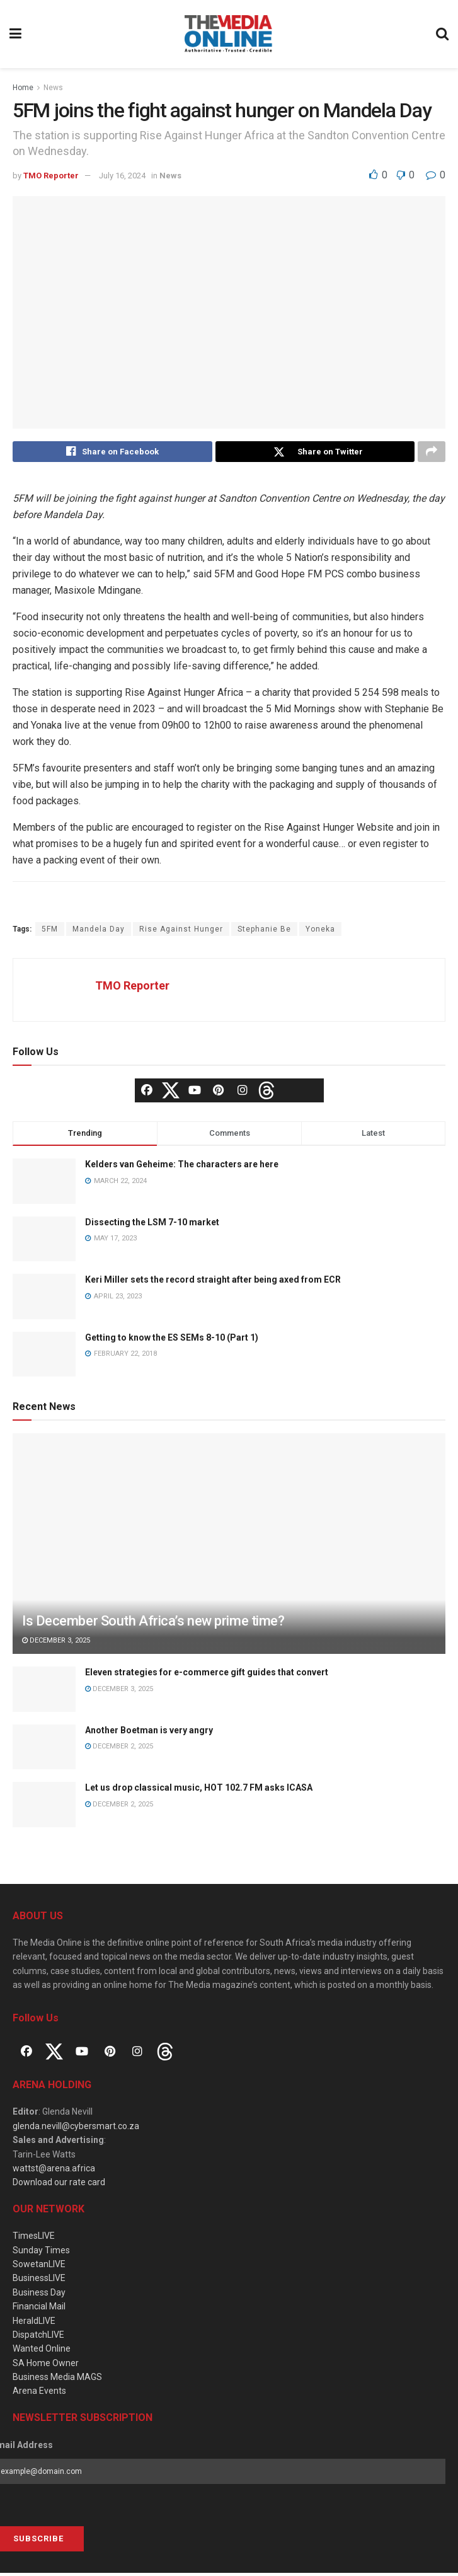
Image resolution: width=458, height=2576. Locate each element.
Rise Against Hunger (181, 932)
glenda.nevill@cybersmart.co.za (76, 2129)
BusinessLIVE (39, 2281)
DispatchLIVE (38, 2338)
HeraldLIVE (34, 2323)
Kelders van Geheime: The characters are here (181, 1167)
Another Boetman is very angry (149, 1733)
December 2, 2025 (119, 1749)
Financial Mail (39, 2309)
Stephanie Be (264, 932)
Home (23, 87)
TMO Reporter (51, 175)
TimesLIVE (34, 2239)
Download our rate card (59, 2185)
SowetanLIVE (39, 2267)
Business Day (39, 2295)
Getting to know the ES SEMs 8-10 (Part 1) (171, 1341)
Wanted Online (42, 2352)
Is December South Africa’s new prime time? (153, 1624)
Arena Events (39, 2394)
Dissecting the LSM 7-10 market (152, 1225)
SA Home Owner (46, 2366)
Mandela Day (98, 932)
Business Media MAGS (57, 2380)
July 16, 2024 (122, 175)
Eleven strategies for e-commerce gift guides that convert (206, 1675)
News (53, 87)
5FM (50, 932)
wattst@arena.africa (54, 2171)
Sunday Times (41, 2253)
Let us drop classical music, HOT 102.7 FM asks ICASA (198, 1791)
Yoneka (320, 932)
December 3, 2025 (56, 1643)
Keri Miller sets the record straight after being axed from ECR (213, 1283)
